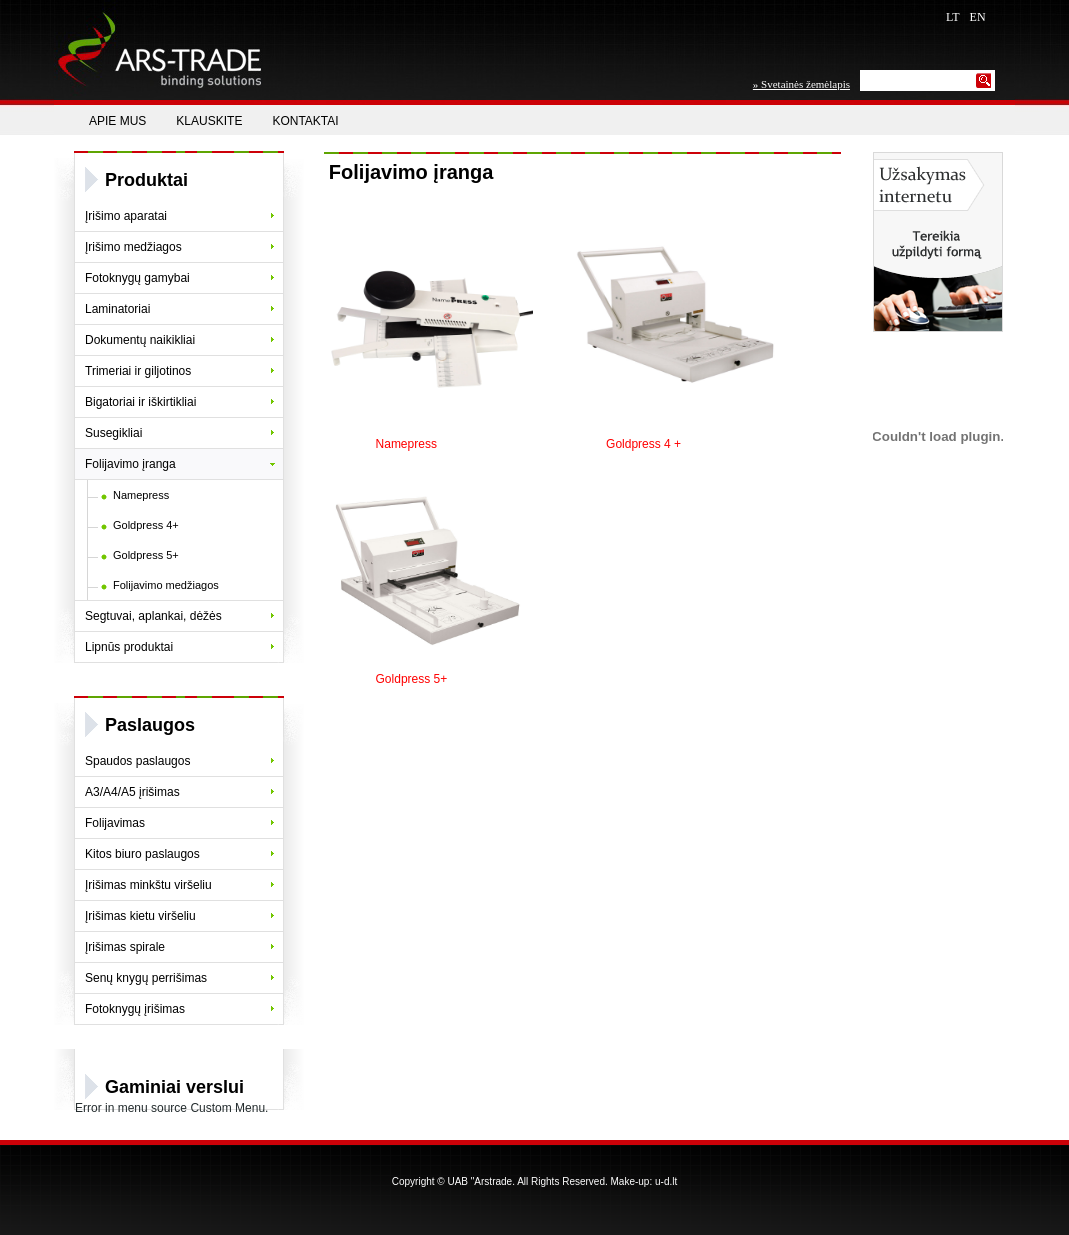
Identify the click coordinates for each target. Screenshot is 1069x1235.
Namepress (141, 495)
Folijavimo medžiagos (166, 585)
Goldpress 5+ (146, 555)
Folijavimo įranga (411, 172)
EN (978, 17)
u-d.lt (666, 1181)
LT (953, 17)
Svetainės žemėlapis (805, 84)
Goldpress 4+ (146, 525)
